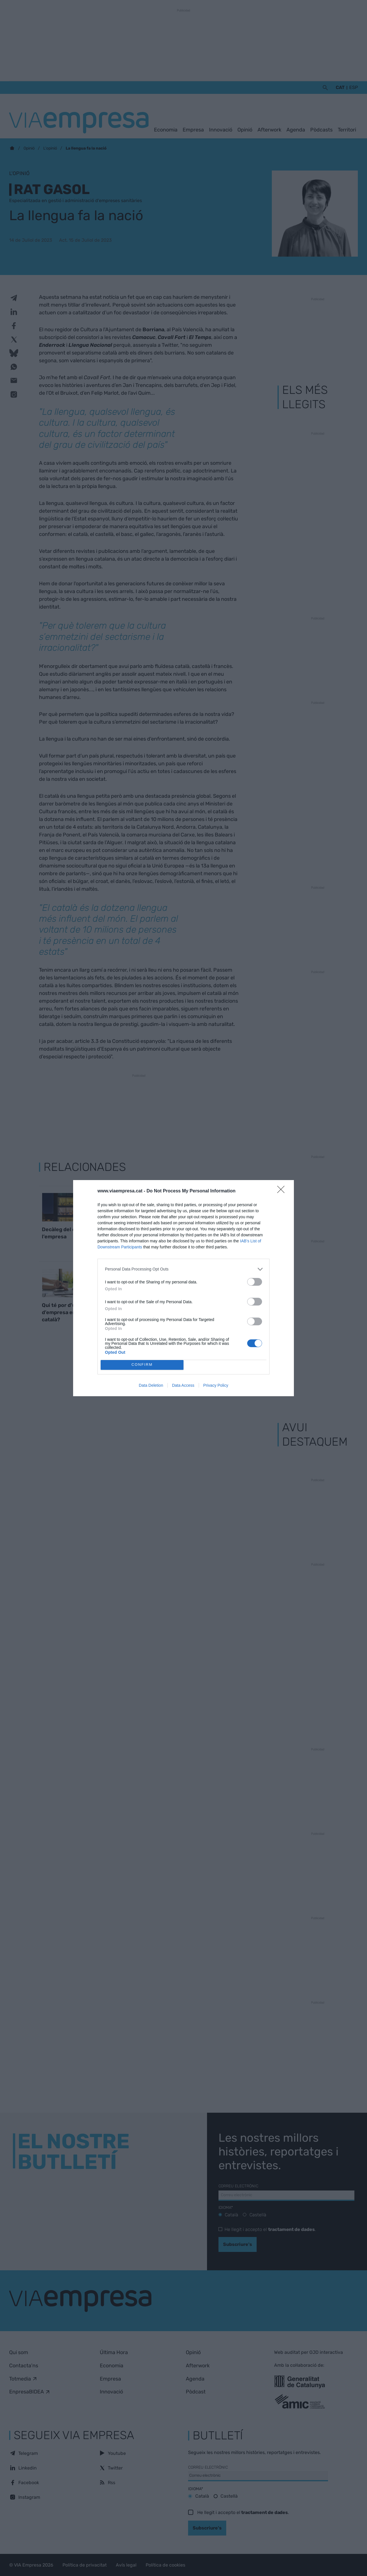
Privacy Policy (215, 1385)
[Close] (282, 1191)
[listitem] (183, 1269)
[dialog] (183, 1288)
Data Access (183, 1385)
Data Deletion (151, 1385)
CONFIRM (142, 1365)
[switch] (254, 1282)
